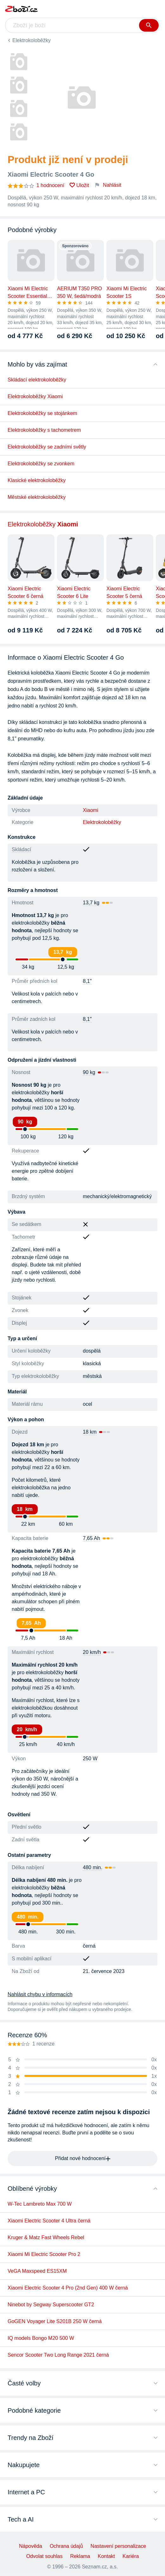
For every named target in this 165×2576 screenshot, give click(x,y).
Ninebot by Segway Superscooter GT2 (51, 2304)
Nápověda (30, 2546)
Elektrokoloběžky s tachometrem (44, 430)
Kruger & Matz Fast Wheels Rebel (46, 2237)
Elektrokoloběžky (31, 40)
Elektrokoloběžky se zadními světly (47, 446)
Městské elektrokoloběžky (37, 497)
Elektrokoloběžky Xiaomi (35, 396)
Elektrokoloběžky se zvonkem (41, 463)
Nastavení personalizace (118, 2546)
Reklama (80, 2556)
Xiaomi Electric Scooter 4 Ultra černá (49, 2220)
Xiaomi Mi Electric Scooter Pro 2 (44, 2254)
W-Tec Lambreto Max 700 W (40, 2204)
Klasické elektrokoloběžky (37, 480)
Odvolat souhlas (44, 2556)
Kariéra (131, 2556)
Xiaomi (90, 810)
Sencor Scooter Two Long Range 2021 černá (58, 2355)
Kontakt (106, 2556)
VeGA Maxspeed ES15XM (37, 2271)
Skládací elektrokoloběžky (37, 379)
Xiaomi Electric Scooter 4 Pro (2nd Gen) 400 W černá (68, 2287)
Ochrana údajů (66, 2546)
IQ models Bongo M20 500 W (41, 2338)
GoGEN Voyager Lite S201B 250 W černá (55, 2321)
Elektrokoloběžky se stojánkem (42, 413)
